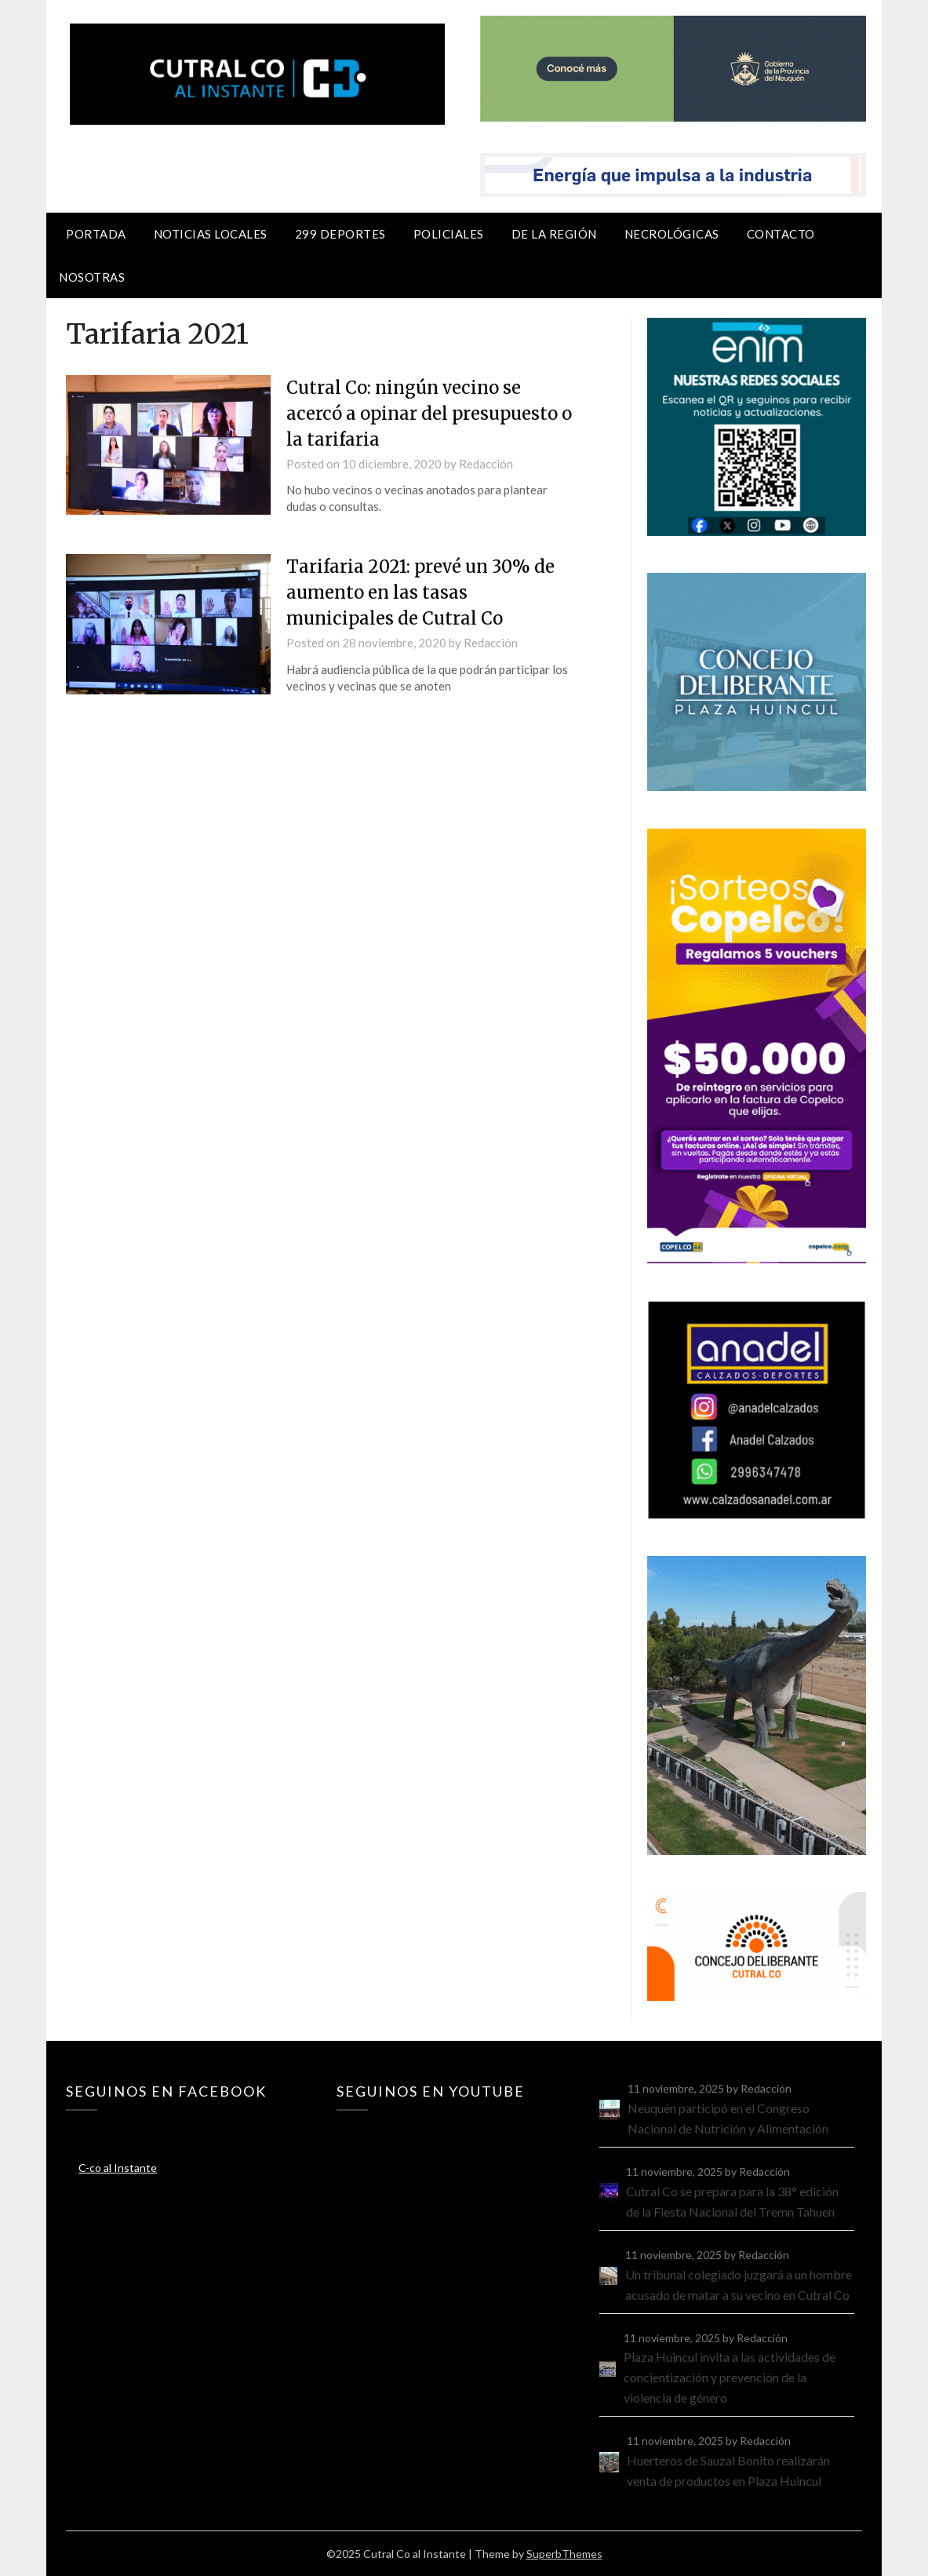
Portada (96, 234)
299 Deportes (340, 234)
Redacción (486, 464)
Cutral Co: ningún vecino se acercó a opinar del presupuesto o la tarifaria (429, 413)
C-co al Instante (117, 2167)
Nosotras (92, 277)
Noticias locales (210, 234)
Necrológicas (671, 234)
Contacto (781, 234)
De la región (554, 234)
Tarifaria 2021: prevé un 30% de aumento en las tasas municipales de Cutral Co (420, 592)
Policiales (448, 234)
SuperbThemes (564, 2553)
